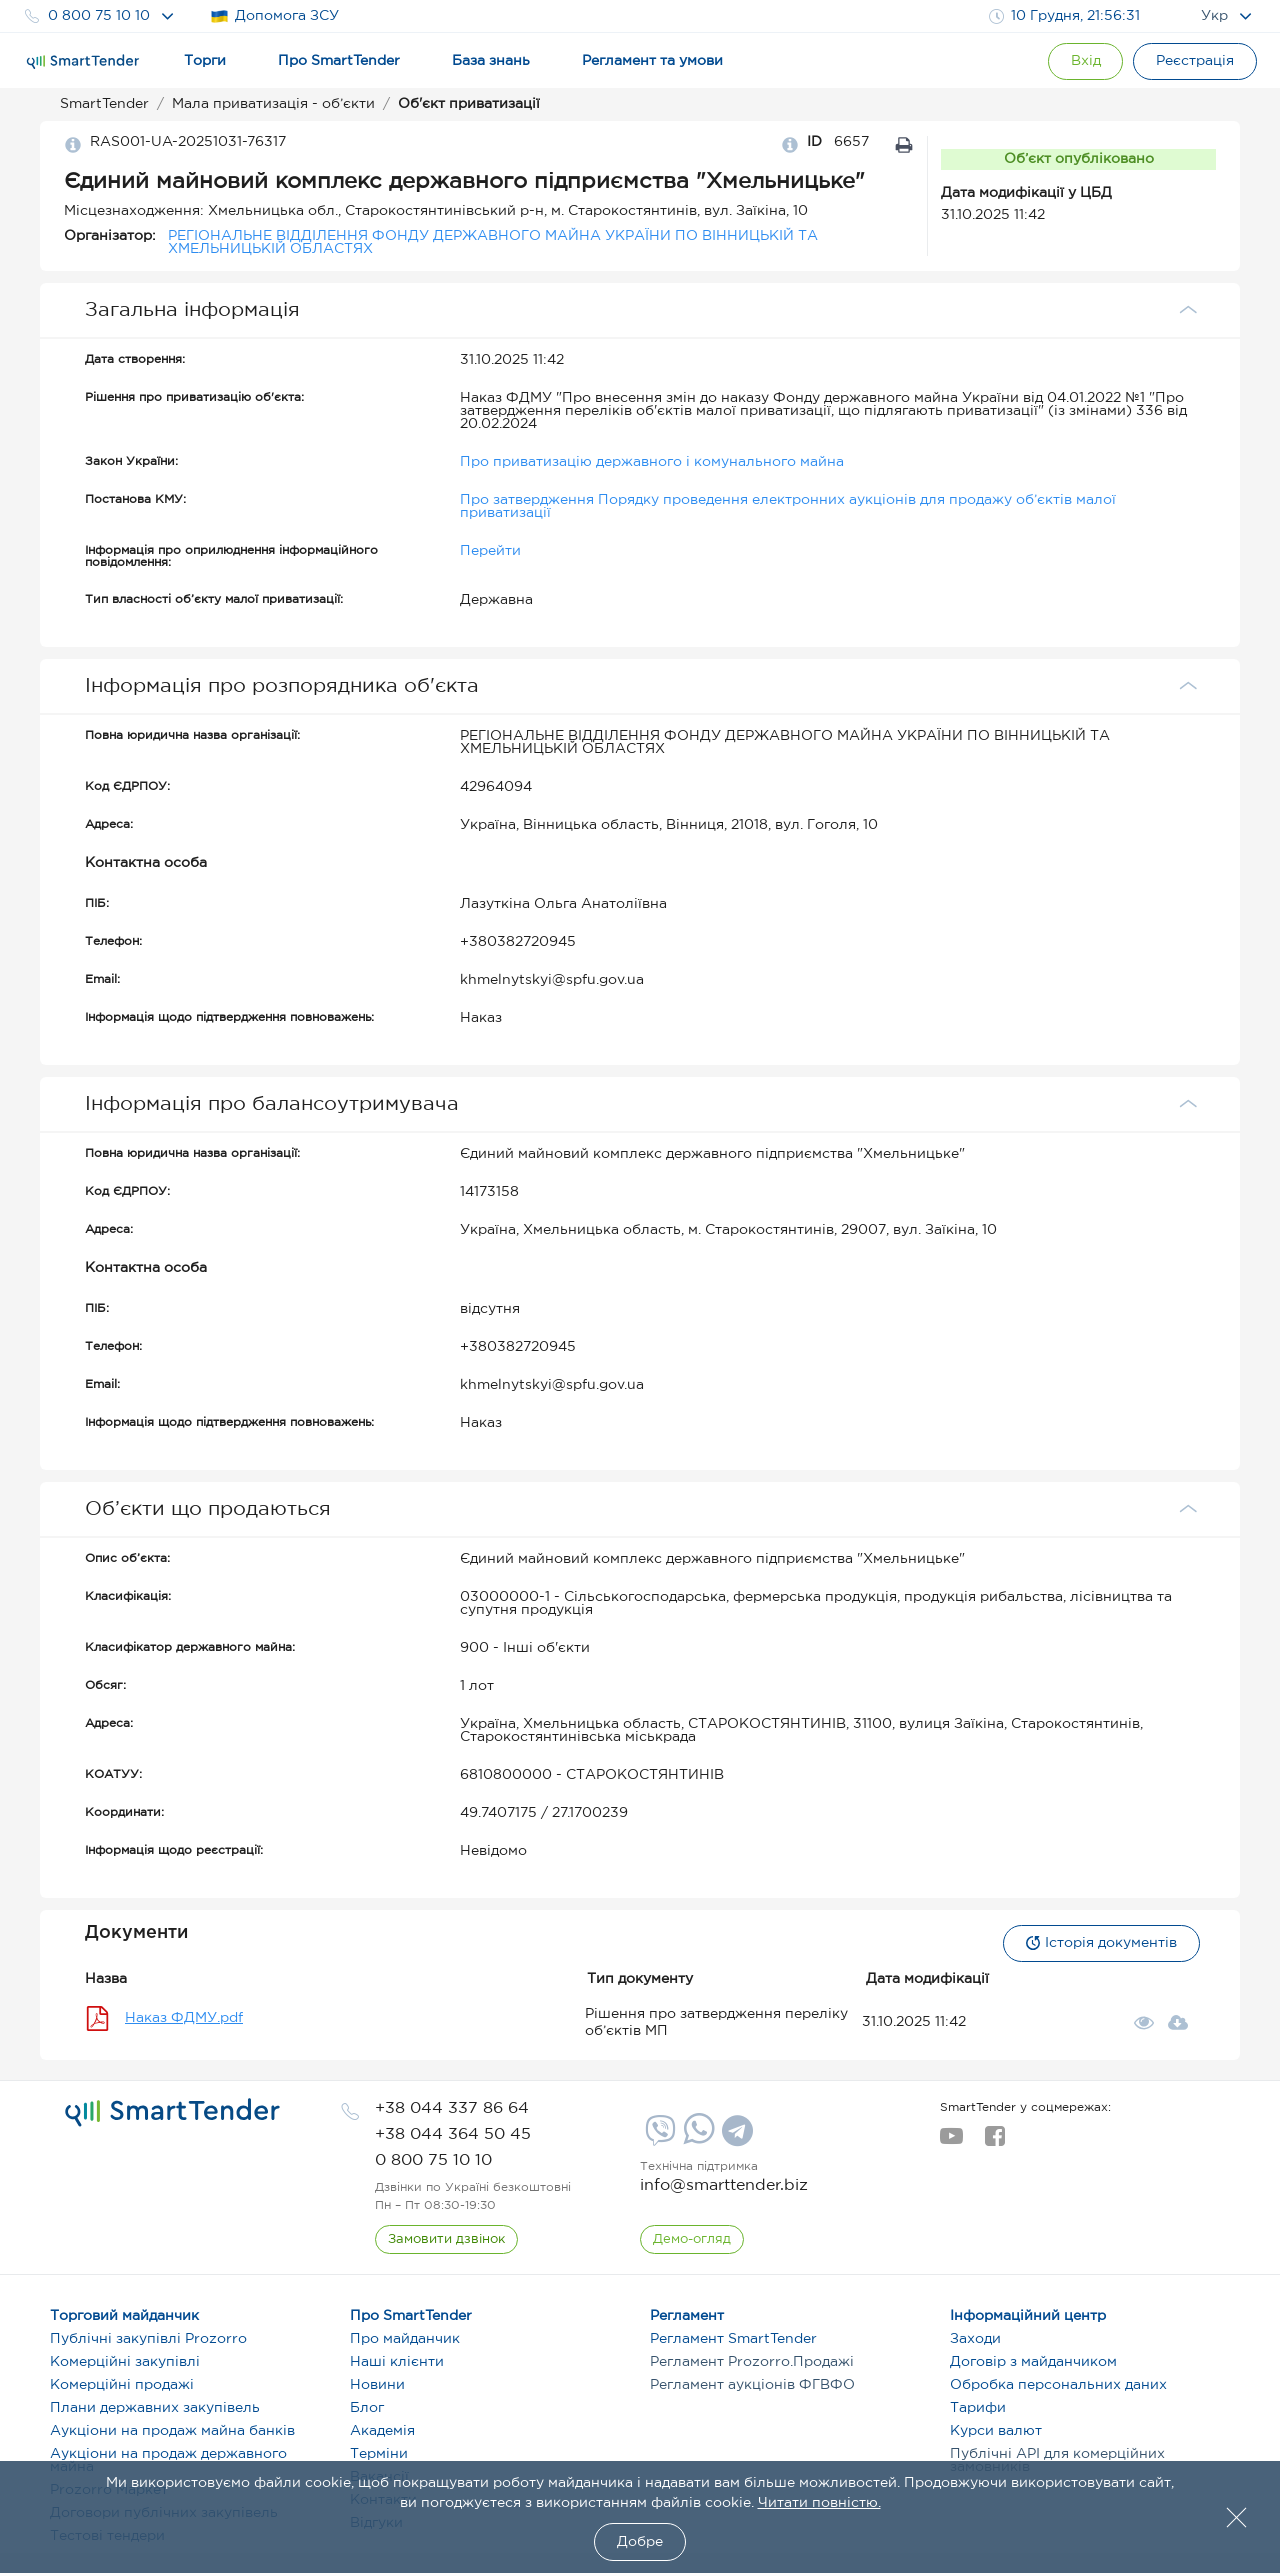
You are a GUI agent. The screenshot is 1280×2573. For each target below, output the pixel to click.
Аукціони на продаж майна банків (172, 2431)
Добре (640, 2542)
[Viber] (658, 2138)
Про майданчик (405, 2339)
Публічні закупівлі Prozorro (148, 2339)
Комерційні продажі (122, 2385)
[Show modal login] (1085, 61)
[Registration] (1195, 61)
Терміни (379, 2454)
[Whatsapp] (696, 2140)
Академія (382, 2431)
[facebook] (994, 2142)
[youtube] (951, 2142)
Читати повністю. (819, 2503)
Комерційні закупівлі (125, 2362)
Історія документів (1101, 1943)
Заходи (975, 2339)
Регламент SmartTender (733, 2339)
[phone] (452, 2108)
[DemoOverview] (692, 2240)
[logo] (172, 2113)
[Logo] (83, 62)
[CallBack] (446, 2240)
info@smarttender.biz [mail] (724, 2185)
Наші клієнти (397, 2362)
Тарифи (978, 2408)
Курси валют (996, 2431)
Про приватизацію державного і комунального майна (652, 462)
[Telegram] (735, 2138)
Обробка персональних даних (1058, 2385)
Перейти (490, 551)
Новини (377, 2385)
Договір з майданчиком (1033, 2362)
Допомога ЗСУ (274, 16)
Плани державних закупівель (155, 2408)
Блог (367, 2408)
